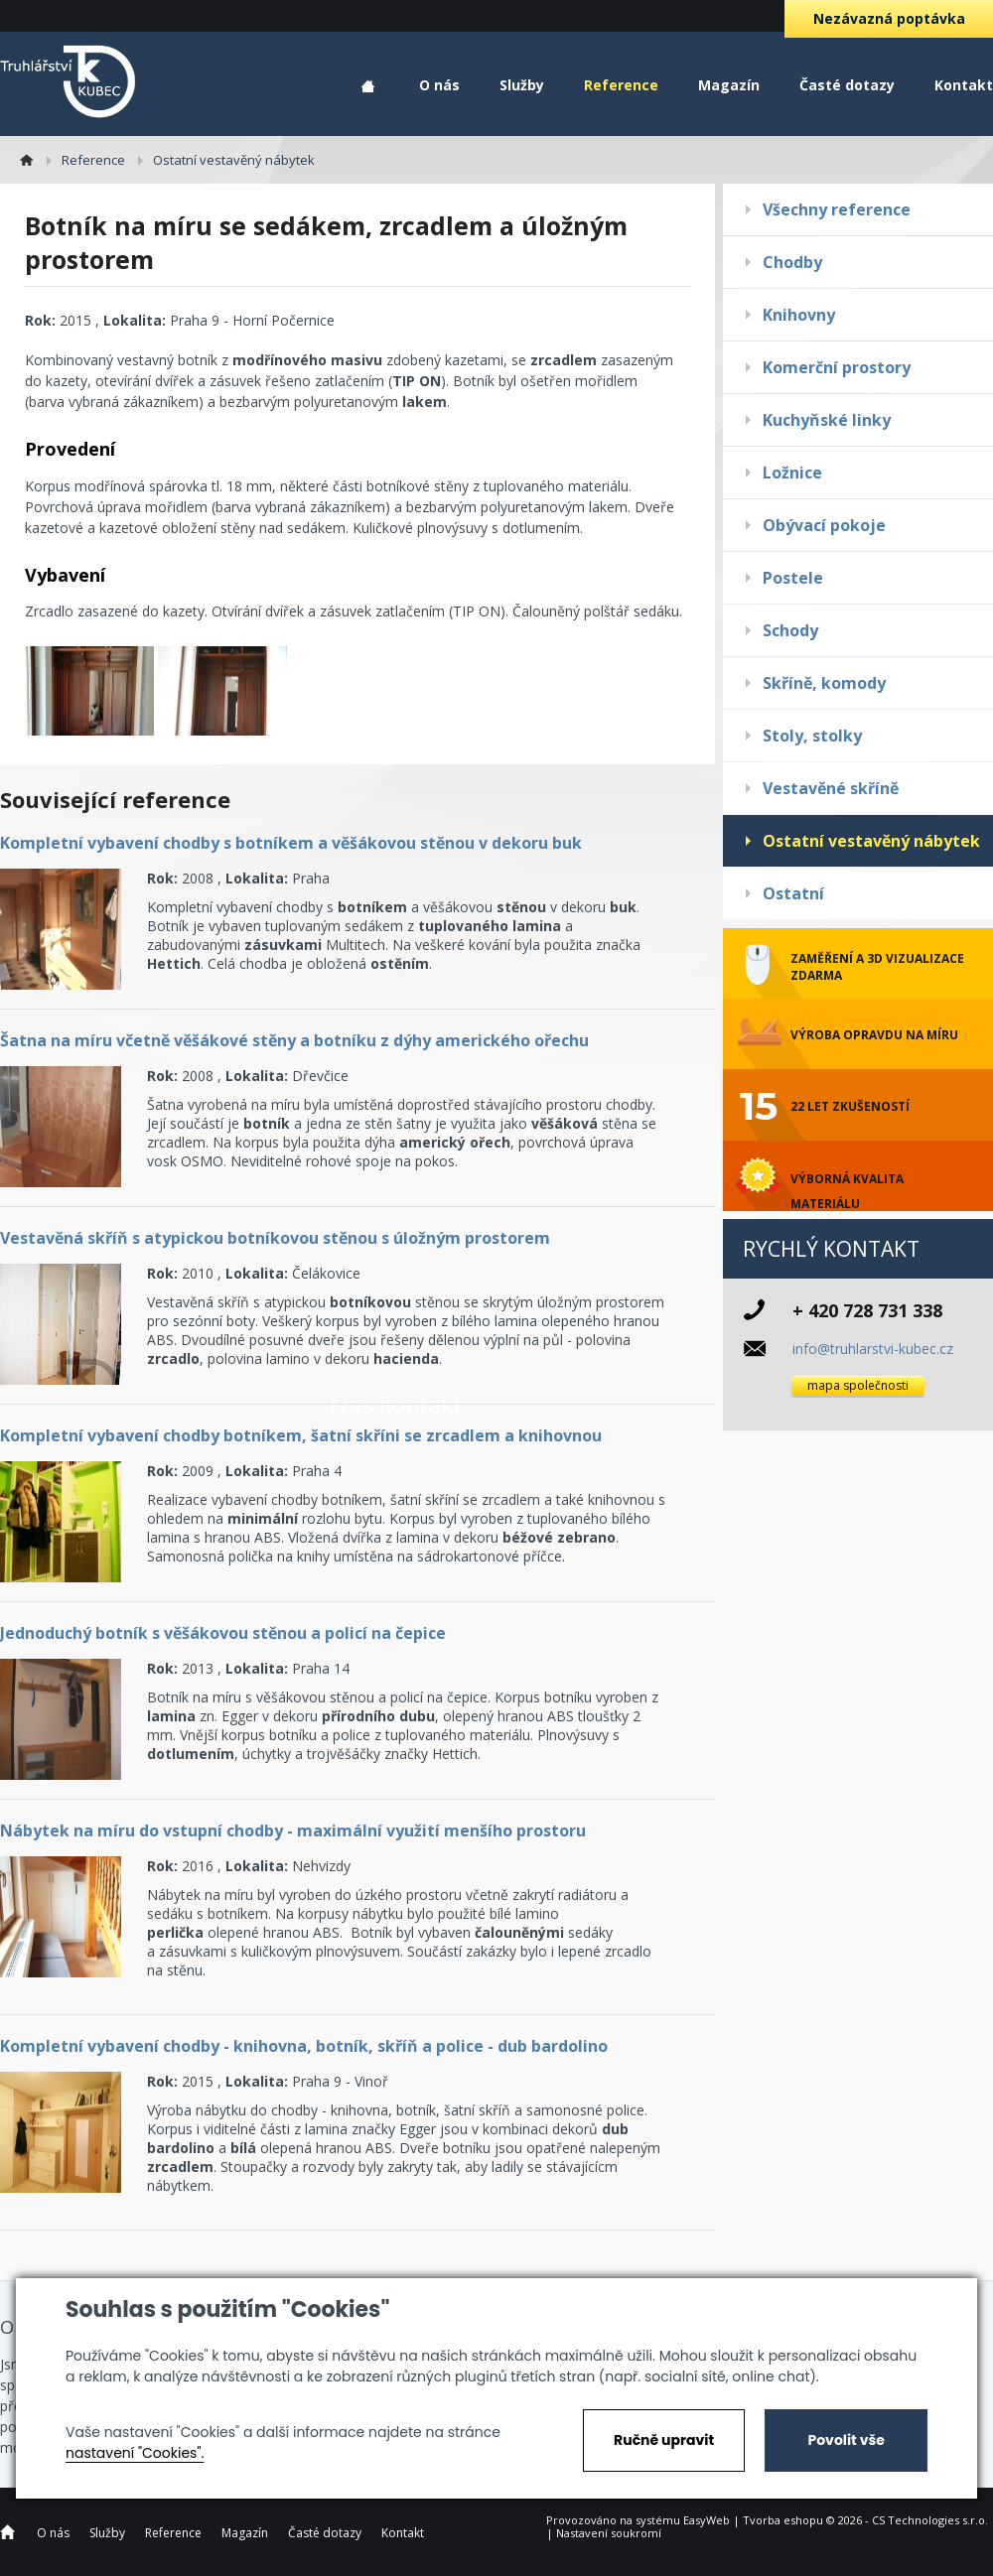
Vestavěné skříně (831, 788)
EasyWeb (706, 2519)
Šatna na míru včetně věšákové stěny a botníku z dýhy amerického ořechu (294, 1040)
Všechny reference (837, 209)
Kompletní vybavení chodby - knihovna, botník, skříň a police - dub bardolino (304, 2046)
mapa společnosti (858, 1385)
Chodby (792, 262)
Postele (793, 578)
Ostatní (793, 893)
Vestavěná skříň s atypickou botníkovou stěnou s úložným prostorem (275, 1238)
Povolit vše (845, 2440)
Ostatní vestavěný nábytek (871, 841)
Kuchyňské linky (827, 420)
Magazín (729, 84)
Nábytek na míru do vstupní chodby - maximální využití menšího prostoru (293, 1830)
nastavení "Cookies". (135, 2453)
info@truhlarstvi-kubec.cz (872, 1348)
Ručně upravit (664, 2440)
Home (367, 86)
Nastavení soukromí (608, 2532)
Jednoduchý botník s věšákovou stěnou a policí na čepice (223, 1633)
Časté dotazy (847, 84)
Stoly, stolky (812, 735)
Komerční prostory (837, 367)
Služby (521, 84)
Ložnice (792, 472)
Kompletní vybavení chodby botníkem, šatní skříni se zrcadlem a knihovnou (301, 1435)
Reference (621, 84)
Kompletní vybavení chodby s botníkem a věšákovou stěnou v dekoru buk (291, 843)
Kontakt (963, 84)
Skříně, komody (824, 683)
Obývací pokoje (824, 525)
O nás (439, 84)
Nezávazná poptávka (889, 18)
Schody (790, 630)
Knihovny (799, 315)
